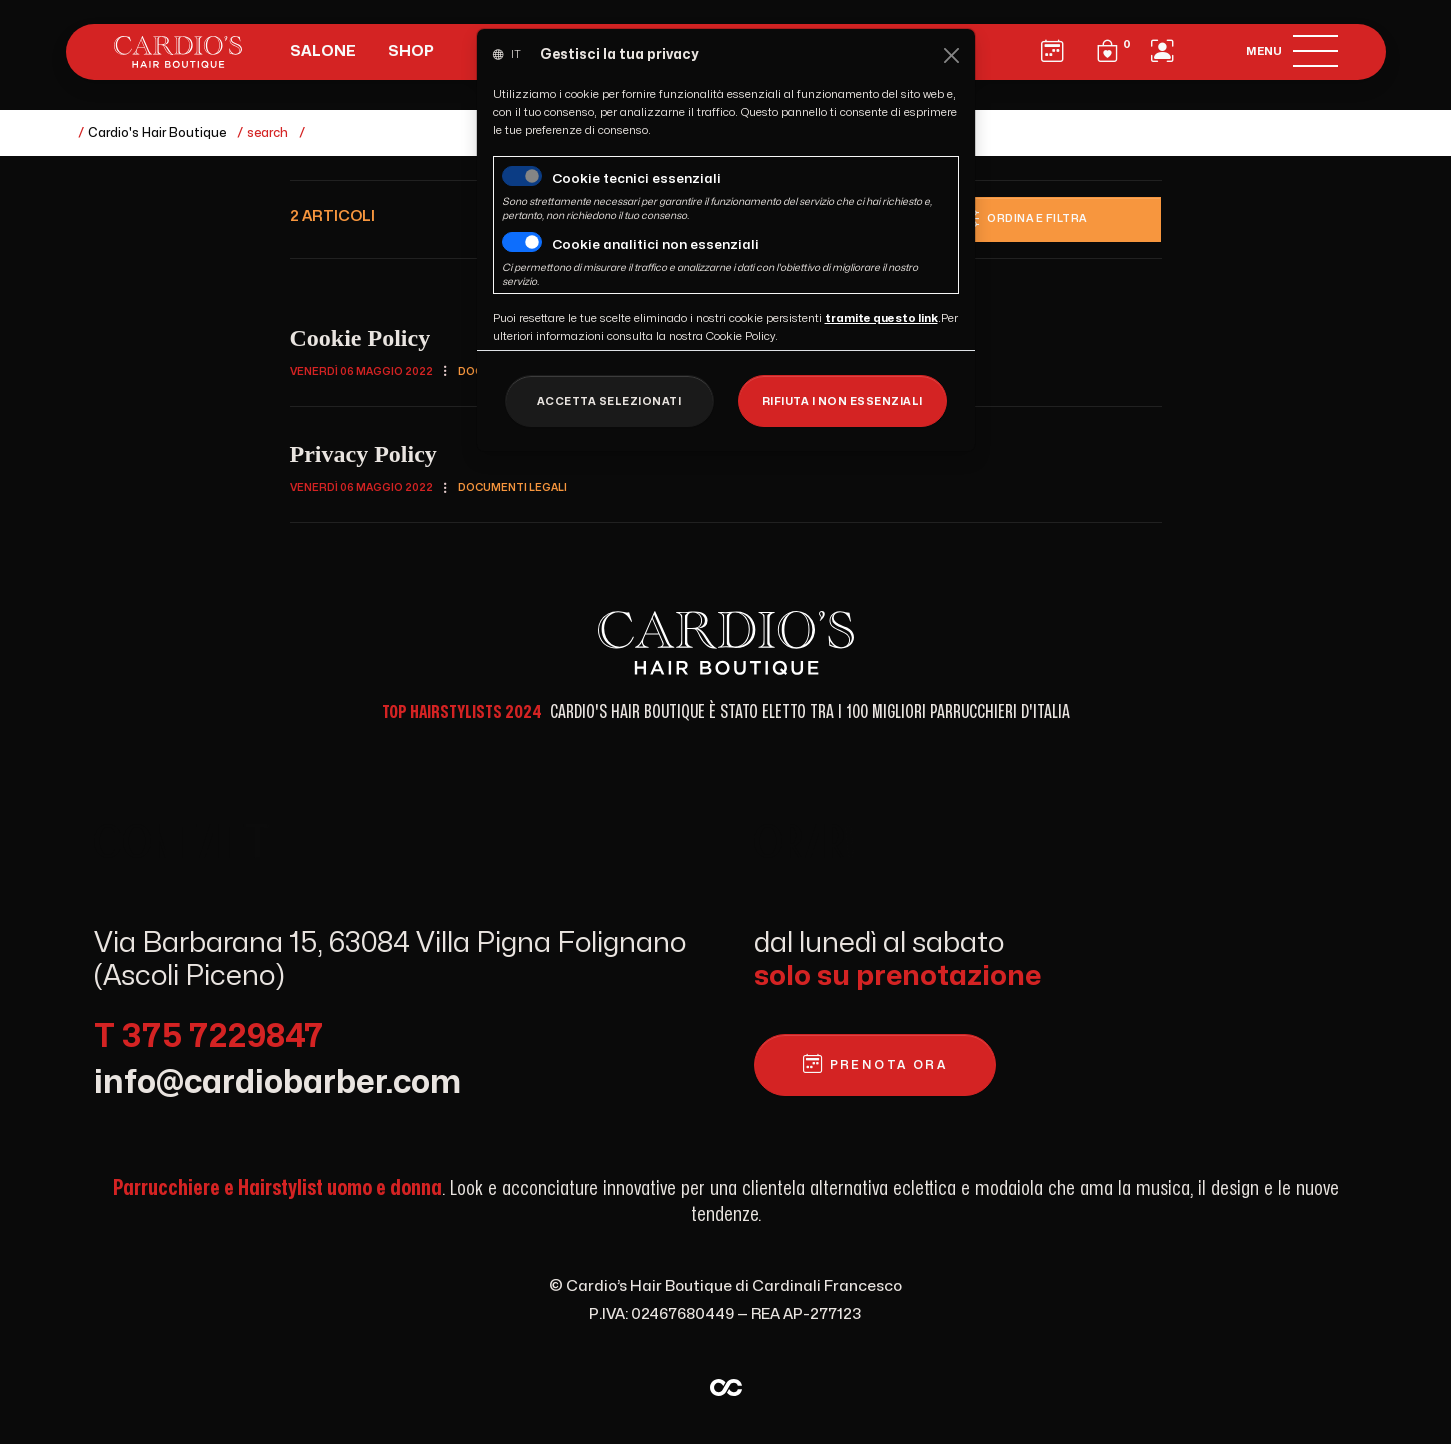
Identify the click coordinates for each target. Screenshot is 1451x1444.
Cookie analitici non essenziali (655, 245)
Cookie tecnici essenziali (636, 179)
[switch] (522, 242)
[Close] (951, 55)
